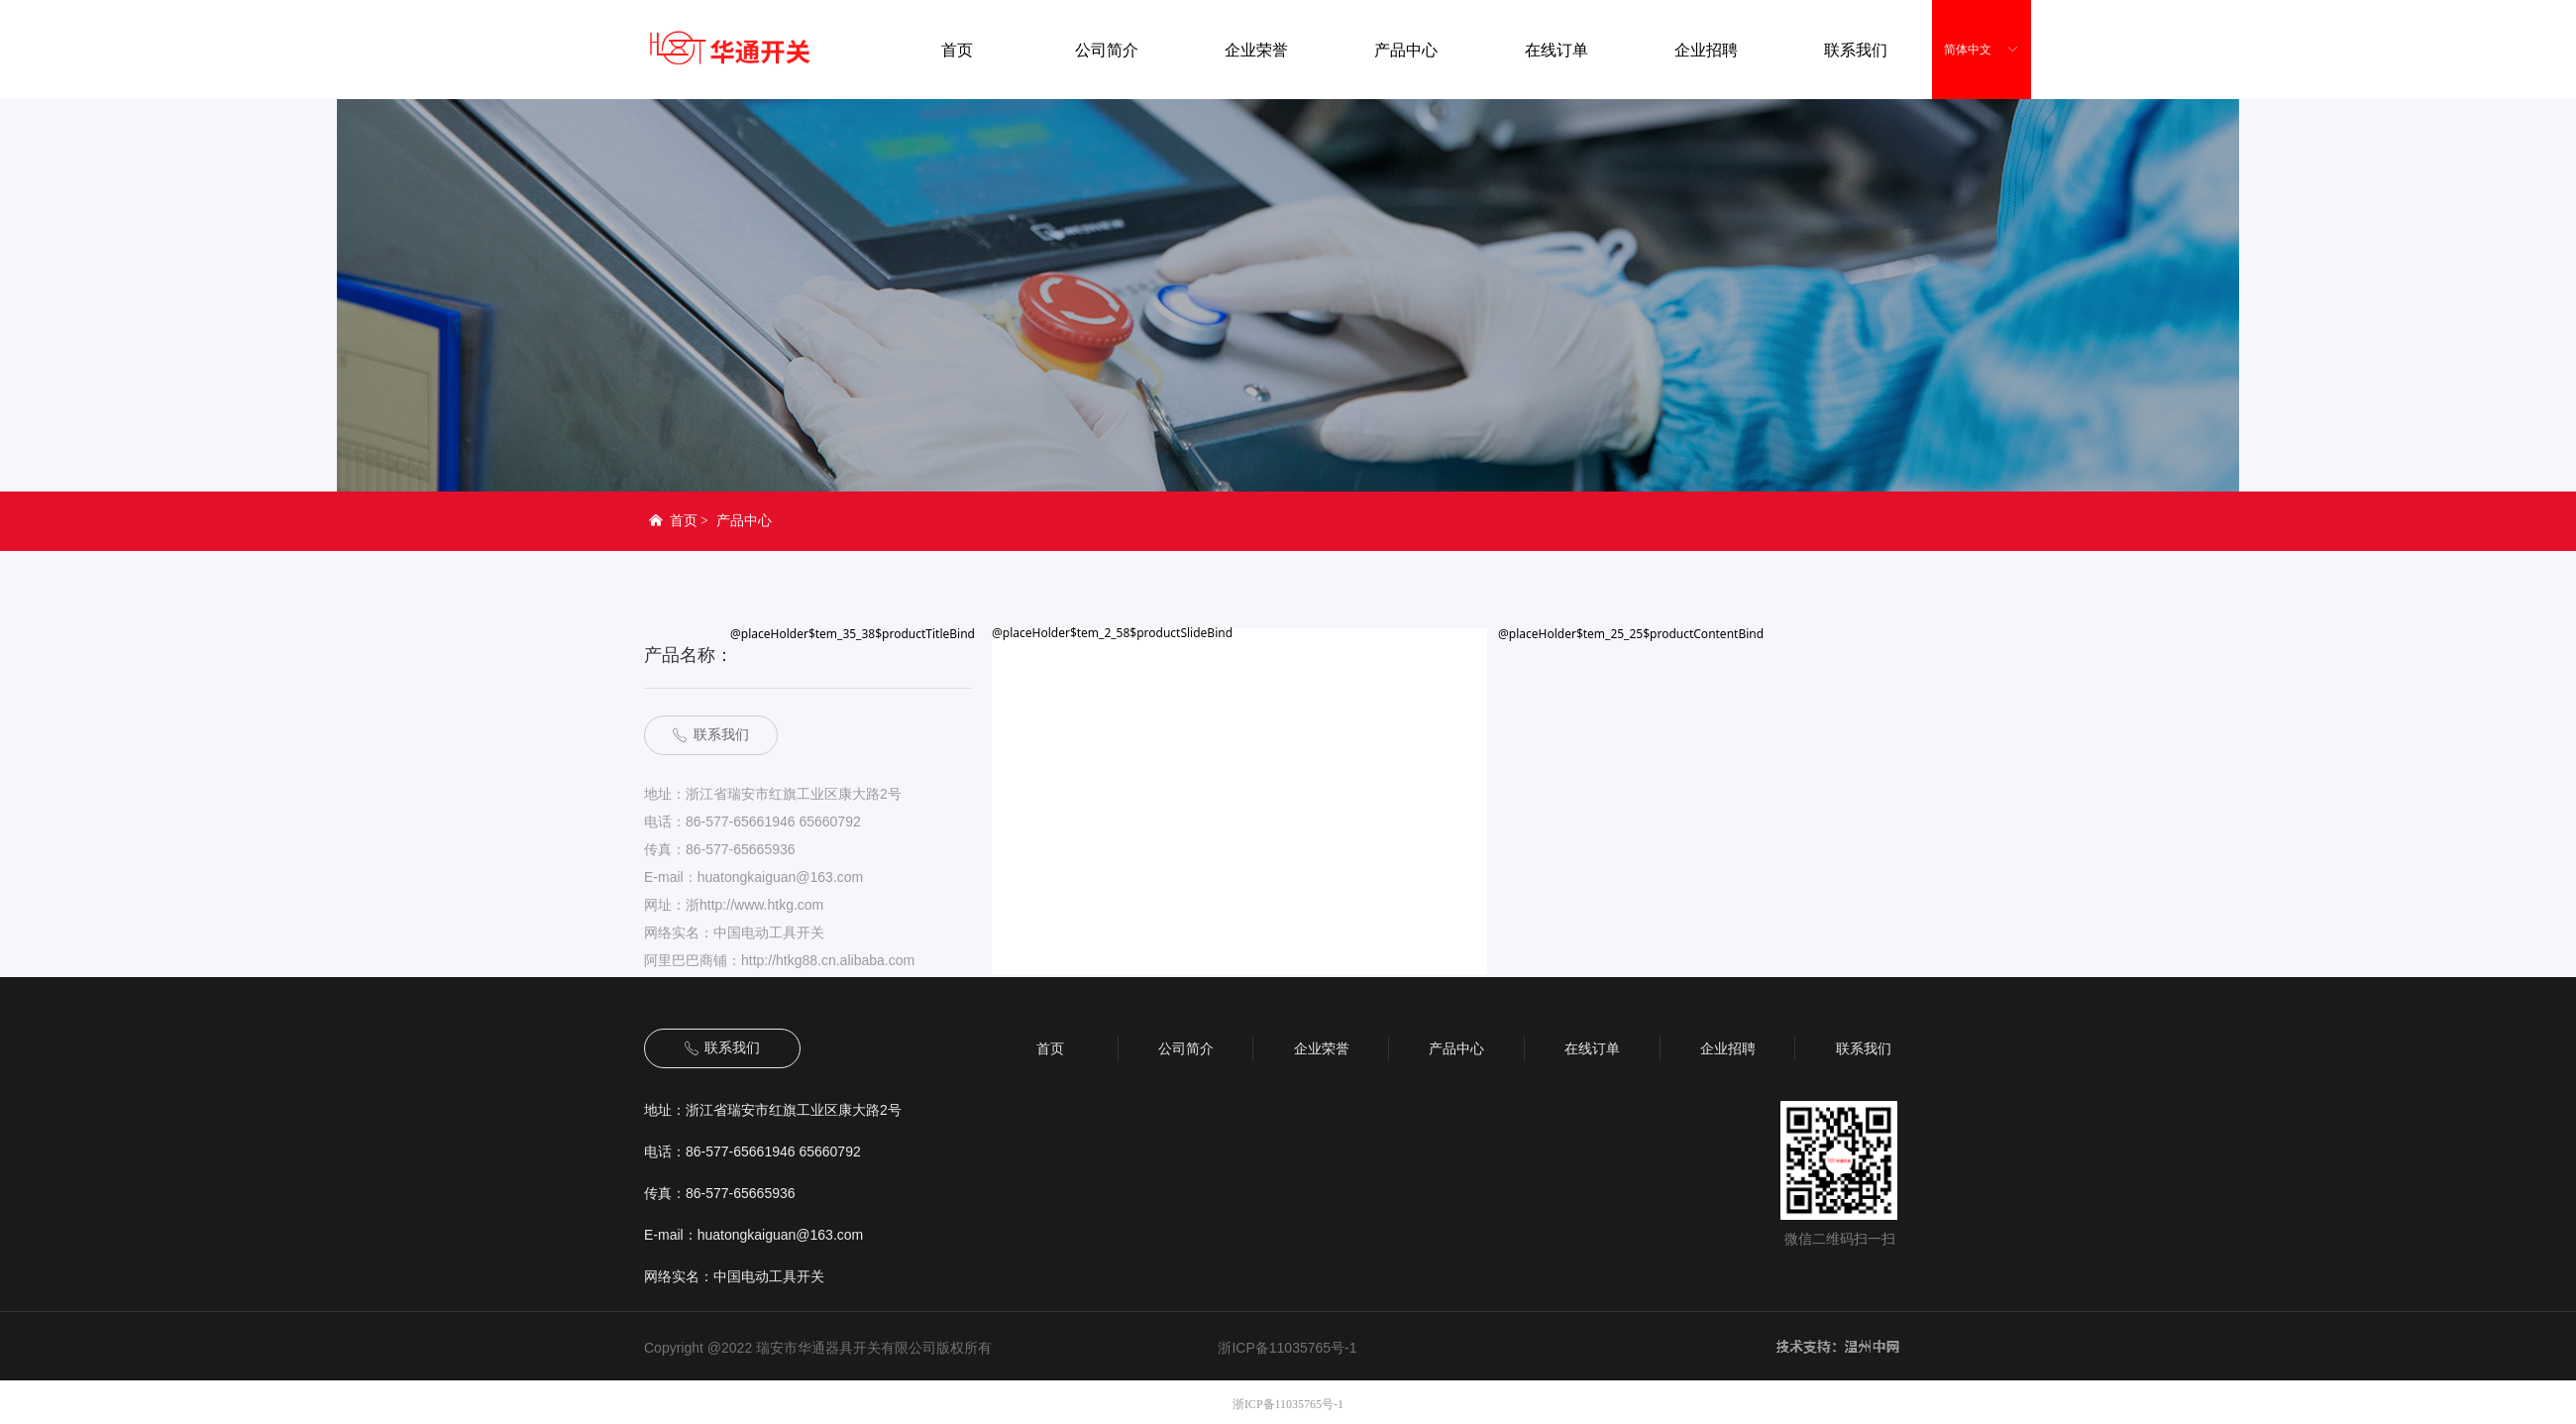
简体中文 (1967, 49)
